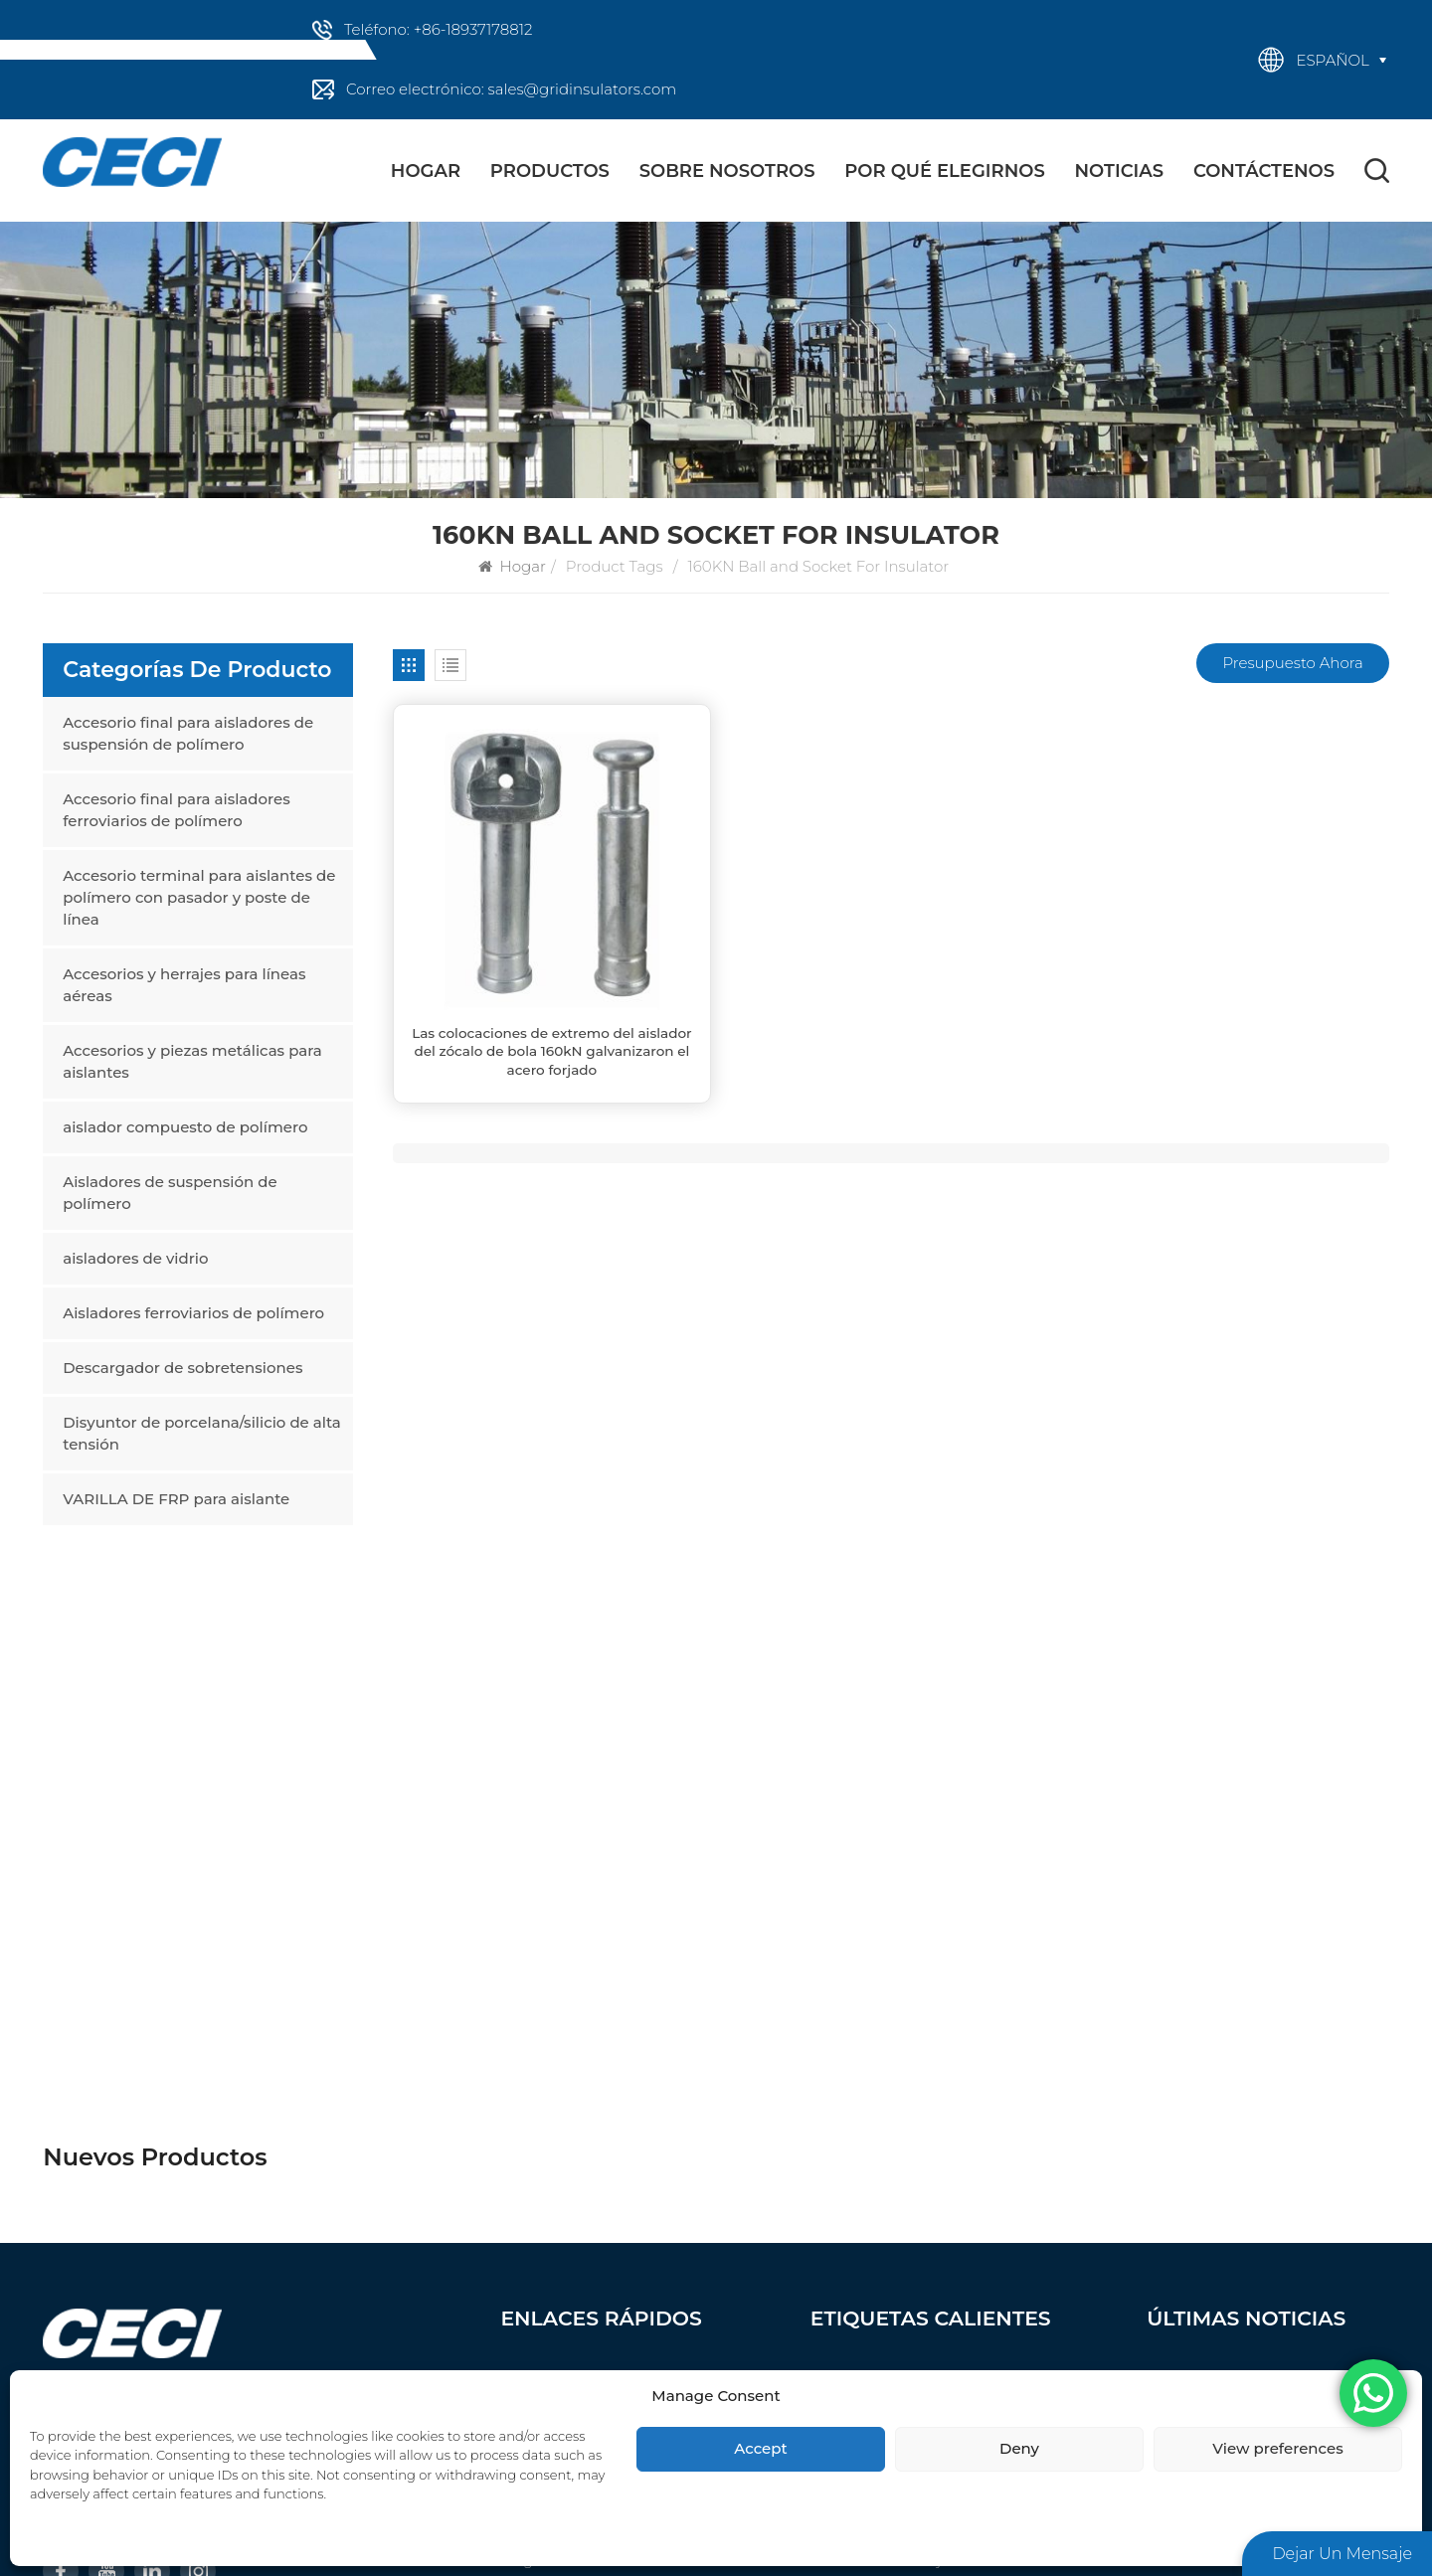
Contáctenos (1264, 171)
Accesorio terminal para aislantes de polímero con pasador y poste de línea (199, 897)
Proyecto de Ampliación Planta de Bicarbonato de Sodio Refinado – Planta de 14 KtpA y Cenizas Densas (1268, 2070)
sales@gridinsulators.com (166, 2055)
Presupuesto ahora (1292, 662)
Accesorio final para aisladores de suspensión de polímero (188, 733)
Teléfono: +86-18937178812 (438, 29)
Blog (516, 2097)
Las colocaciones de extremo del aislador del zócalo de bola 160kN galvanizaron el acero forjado (551, 1051)
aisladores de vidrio (135, 1258)
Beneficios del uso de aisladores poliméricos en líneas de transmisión (1255, 1942)
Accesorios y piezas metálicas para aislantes (192, 1061)
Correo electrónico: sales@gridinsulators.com (511, 89)
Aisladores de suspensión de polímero (169, 1192)
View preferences (1277, 2448)
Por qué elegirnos (944, 171)
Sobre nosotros (727, 171)
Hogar (425, 171)
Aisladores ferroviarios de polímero (193, 1312)
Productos (550, 171)
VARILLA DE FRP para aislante (176, 1498)
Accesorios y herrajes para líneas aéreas (184, 984)
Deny (1019, 2448)
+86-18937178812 (133, 2008)
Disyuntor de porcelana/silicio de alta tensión (202, 1433)
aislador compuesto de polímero (185, 1126)
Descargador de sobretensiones (182, 1367)
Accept (760, 2448)
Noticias (1119, 171)
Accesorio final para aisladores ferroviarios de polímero (176, 809)
